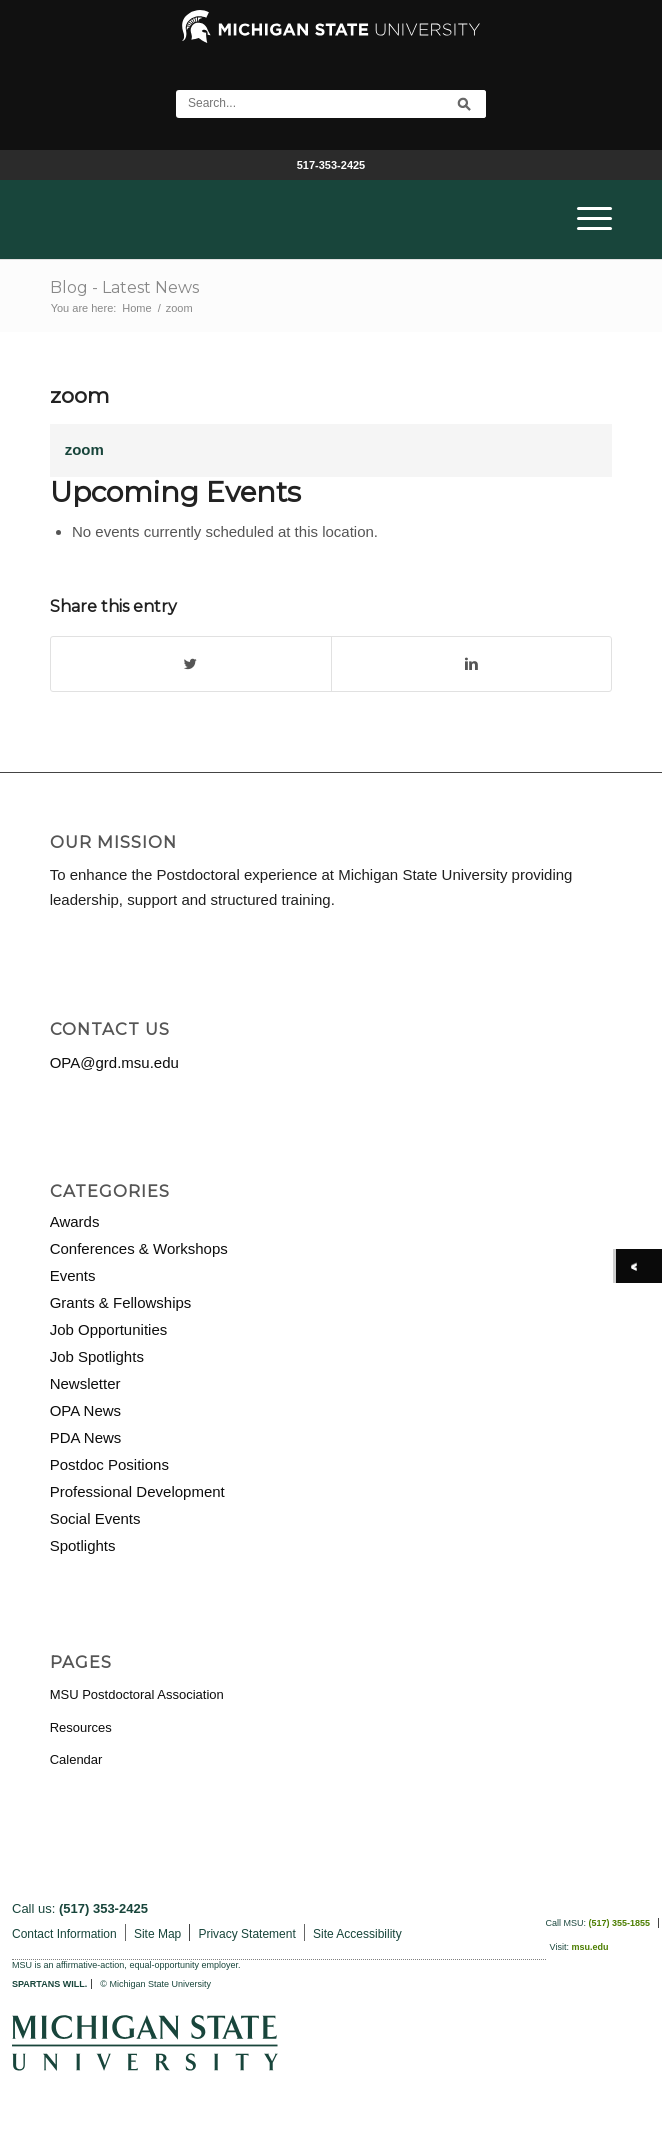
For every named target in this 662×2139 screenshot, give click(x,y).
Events (73, 1275)
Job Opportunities (109, 1329)
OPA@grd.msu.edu (114, 1062)
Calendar (76, 1759)
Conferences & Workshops (139, 1248)
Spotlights (83, 1545)
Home (136, 308)
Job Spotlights (97, 1356)
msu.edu (589, 1947)
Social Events (95, 1518)
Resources (81, 1727)
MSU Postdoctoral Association (137, 1694)
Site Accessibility (357, 1934)
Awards (75, 1221)
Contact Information (64, 1934)
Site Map (157, 1934)
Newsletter (85, 1383)
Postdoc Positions (109, 1464)
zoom (79, 395)
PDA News (86, 1437)
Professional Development (137, 1491)
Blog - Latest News (124, 287)
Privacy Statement (246, 1934)
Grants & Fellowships (121, 1302)
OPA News (85, 1410)
